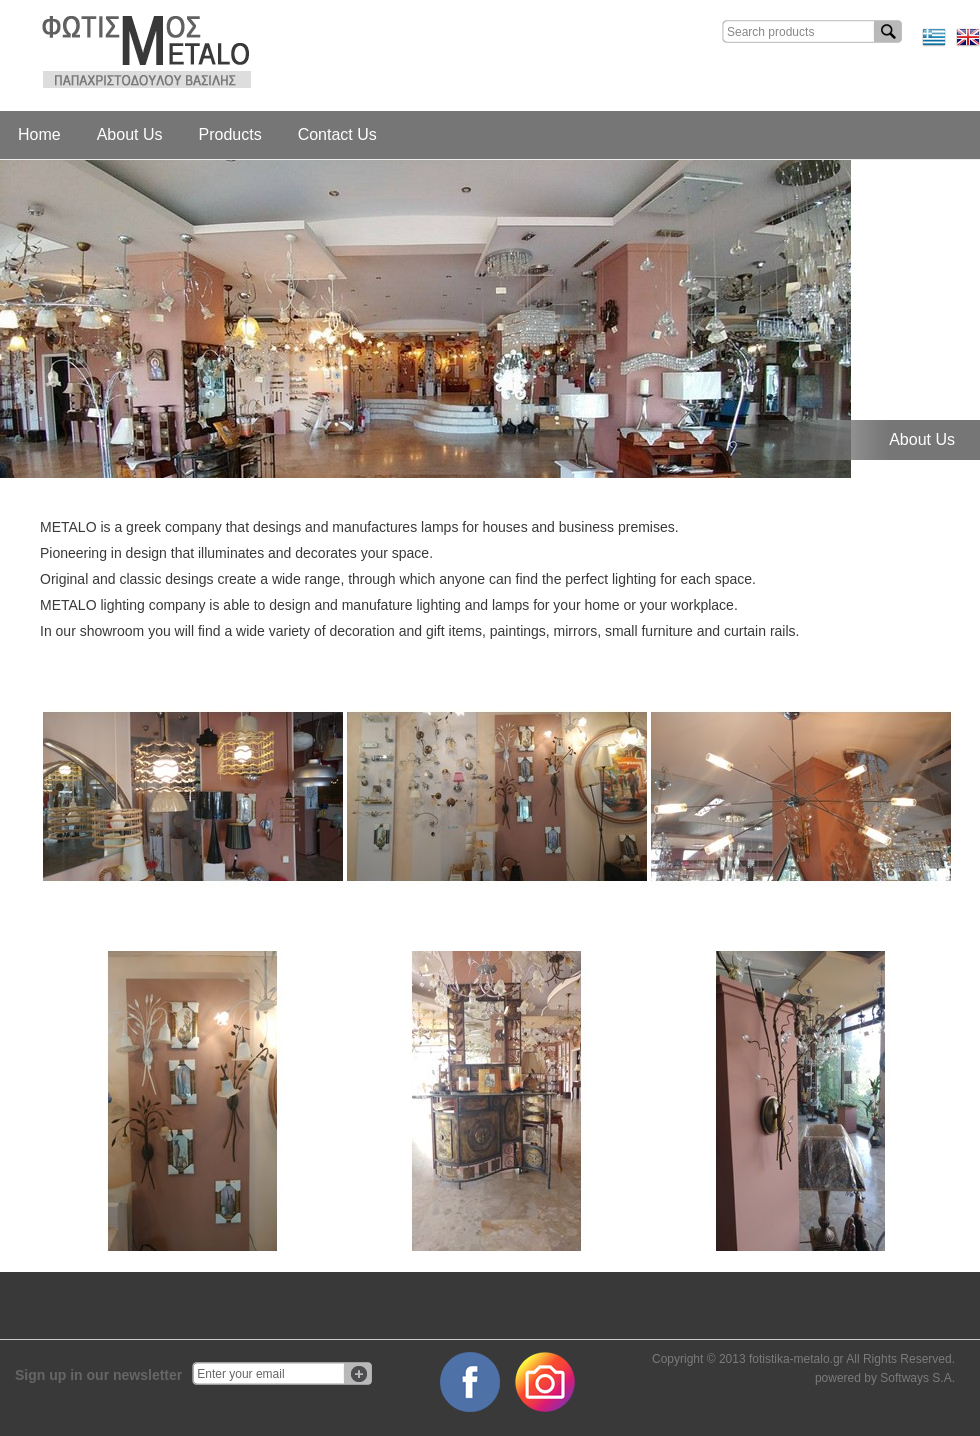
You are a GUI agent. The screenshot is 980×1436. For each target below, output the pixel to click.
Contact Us (337, 134)
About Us (130, 134)
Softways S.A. (917, 1378)
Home (39, 134)
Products (230, 134)
